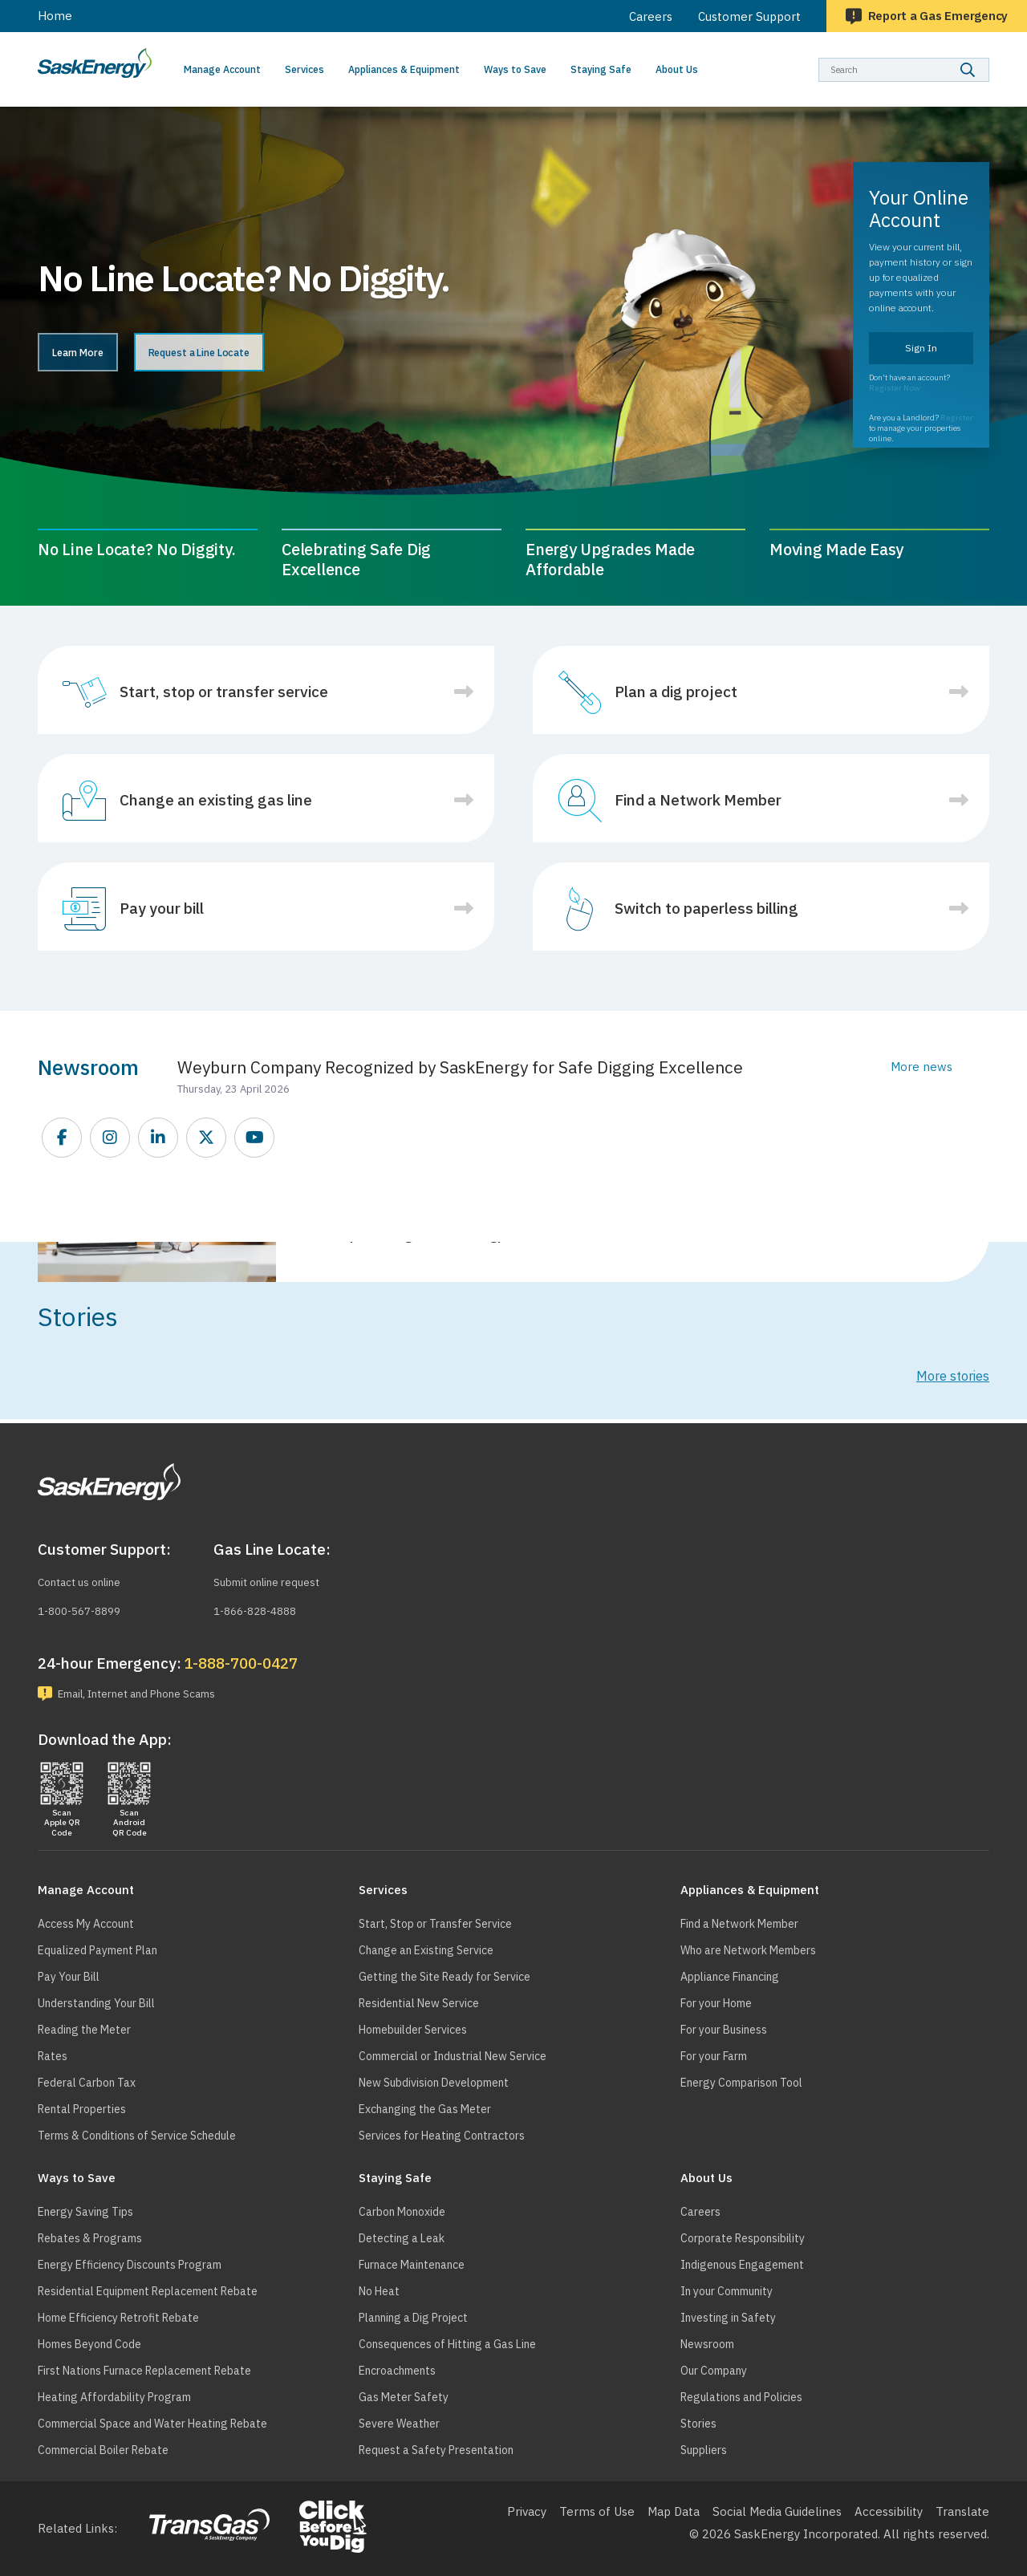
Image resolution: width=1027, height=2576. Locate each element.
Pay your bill (162, 908)
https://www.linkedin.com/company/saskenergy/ (159, 1138)
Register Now (894, 388)
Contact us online (87, 1579)
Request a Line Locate (268, 354)
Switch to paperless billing (706, 908)
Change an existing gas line (216, 799)
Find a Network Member (698, 799)
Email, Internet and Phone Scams (152, 1691)
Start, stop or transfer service (224, 691)
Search (989, 57)
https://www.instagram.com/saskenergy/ (111, 1138)
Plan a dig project (676, 691)
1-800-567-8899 (85, 1607)
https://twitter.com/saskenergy (207, 1138)
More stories (952, 1376)
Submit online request (275, 1579)
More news (921, 1066)
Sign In (921, 348)
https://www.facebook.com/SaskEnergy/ (63, 1138)
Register (956, 417)
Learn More (98, 354)
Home (55, 15)
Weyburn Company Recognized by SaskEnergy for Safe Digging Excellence (460, 1067)
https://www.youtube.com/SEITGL (255, 1138)
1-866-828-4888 (260, 1607)
